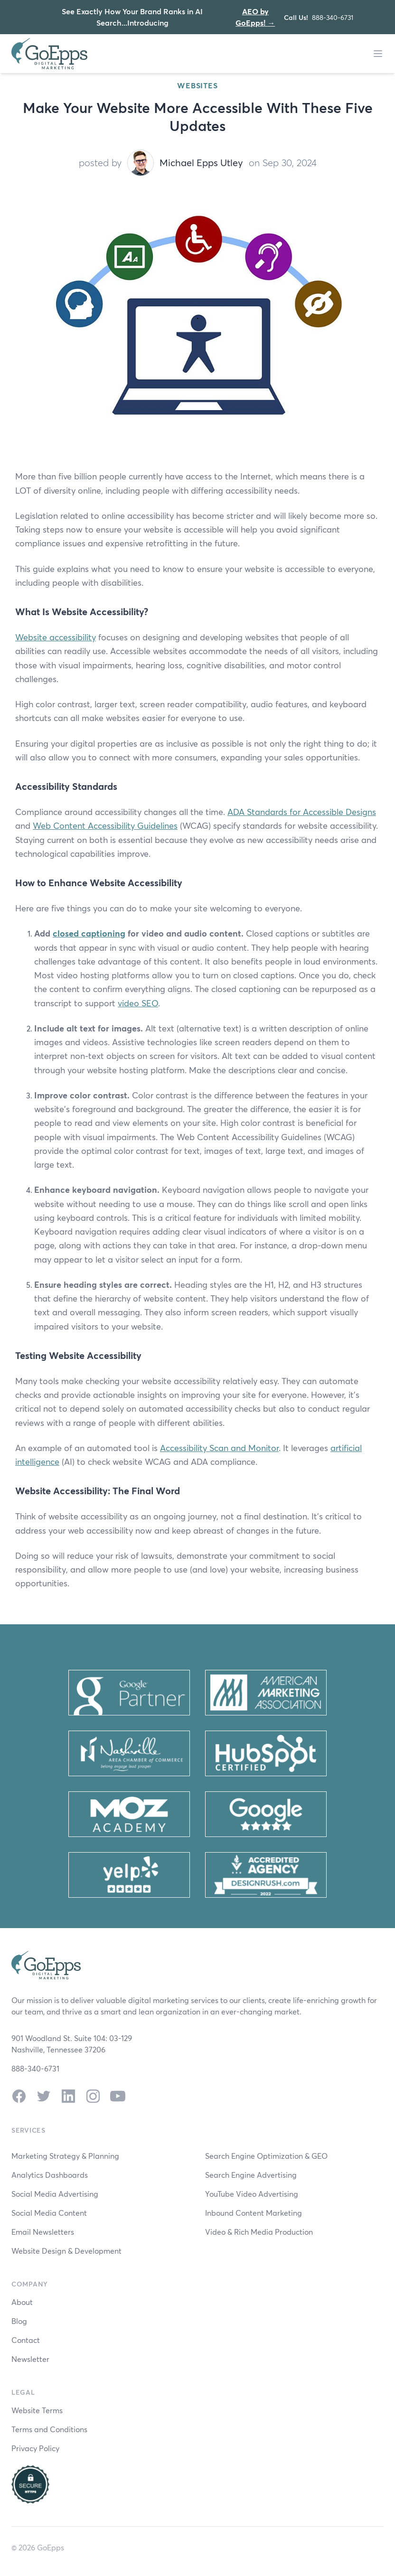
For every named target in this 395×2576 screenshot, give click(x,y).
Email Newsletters (42, 2232)
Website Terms (37, 2410)
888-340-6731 (332, 17)
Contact (25, 2340)
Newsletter (30, 2359)
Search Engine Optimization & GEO (266, 2156)
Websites (197, 85)
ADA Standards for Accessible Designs (301, 811)
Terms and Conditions (49, 2429)
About (22, 2302)
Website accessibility (55, 637)
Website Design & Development (66, 2251)
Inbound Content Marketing (253, 2213)
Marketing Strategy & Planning (65, 2156)
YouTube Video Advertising (251, 2194)
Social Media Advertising (54, 2194)
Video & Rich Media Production (259, 2232)
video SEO (138, 1003)
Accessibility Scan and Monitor (219, 1447)
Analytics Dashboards (49, 2175)
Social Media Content (49, 2213)
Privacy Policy (35, 2448)
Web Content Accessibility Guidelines (105, 825)
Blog (19, 2321)
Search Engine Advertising (251, 2175)
